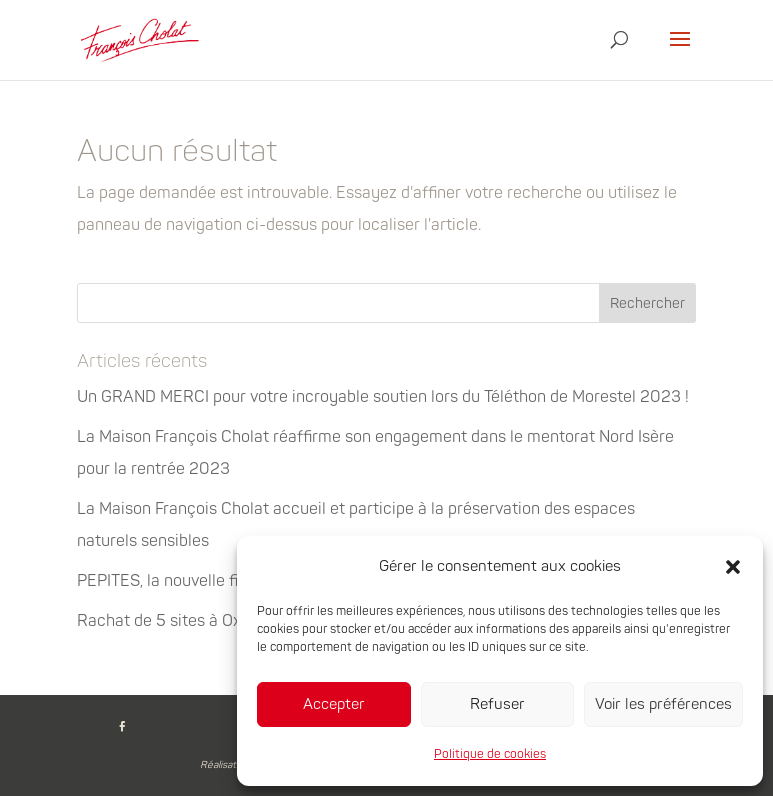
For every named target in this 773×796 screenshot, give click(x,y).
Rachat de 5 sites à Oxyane (177, 621)
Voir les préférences (663, 704)
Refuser (497, 704)
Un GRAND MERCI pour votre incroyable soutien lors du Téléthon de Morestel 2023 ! (383, 397)
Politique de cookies (490, 754)
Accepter (334, 704)
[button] (733, 567)
